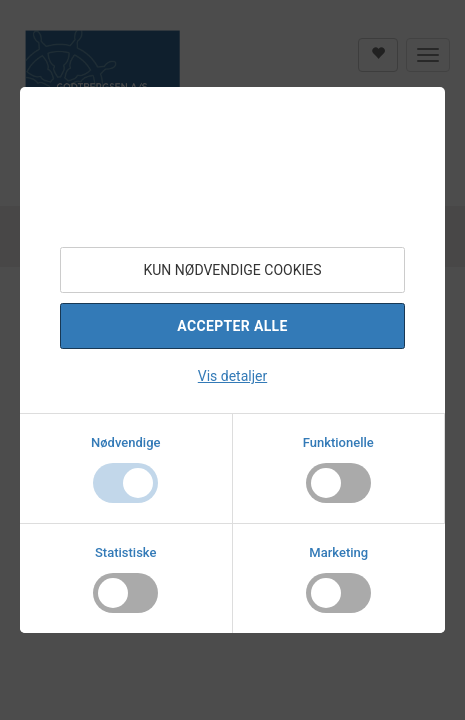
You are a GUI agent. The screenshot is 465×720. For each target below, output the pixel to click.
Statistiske (126, 552)
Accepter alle (232, 326)
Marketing (338, 552)
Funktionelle (338, 442)
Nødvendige (125, 442)
